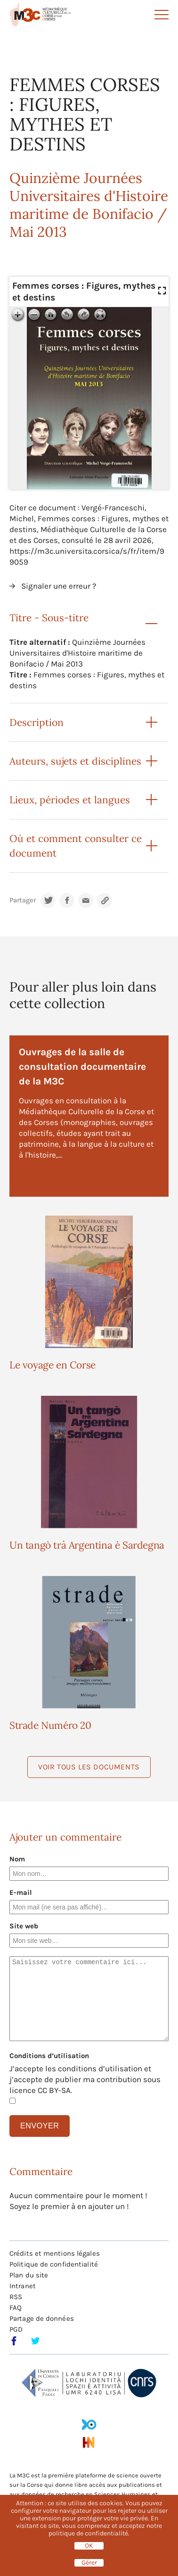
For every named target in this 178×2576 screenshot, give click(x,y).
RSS (15, 2297)
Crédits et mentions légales (54, 2253)
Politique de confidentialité (53, 2264)
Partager (22, 900)
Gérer (89, 2563)
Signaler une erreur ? (58, 586)
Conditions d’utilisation (49, 2055)
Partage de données (41, 2318)
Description (36, 722)
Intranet (22, 2286)
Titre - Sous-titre (49, 617)
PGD (16, 2329)
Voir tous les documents (89, 1766)
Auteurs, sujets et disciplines (75, 761)
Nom (17, 1859)
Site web (23, 1926)
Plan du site (28, 2275)
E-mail (20, 1892)
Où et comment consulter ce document (75, 845)
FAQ (15, 2307)
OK (89, 2546)
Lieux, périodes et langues (69, 799)
